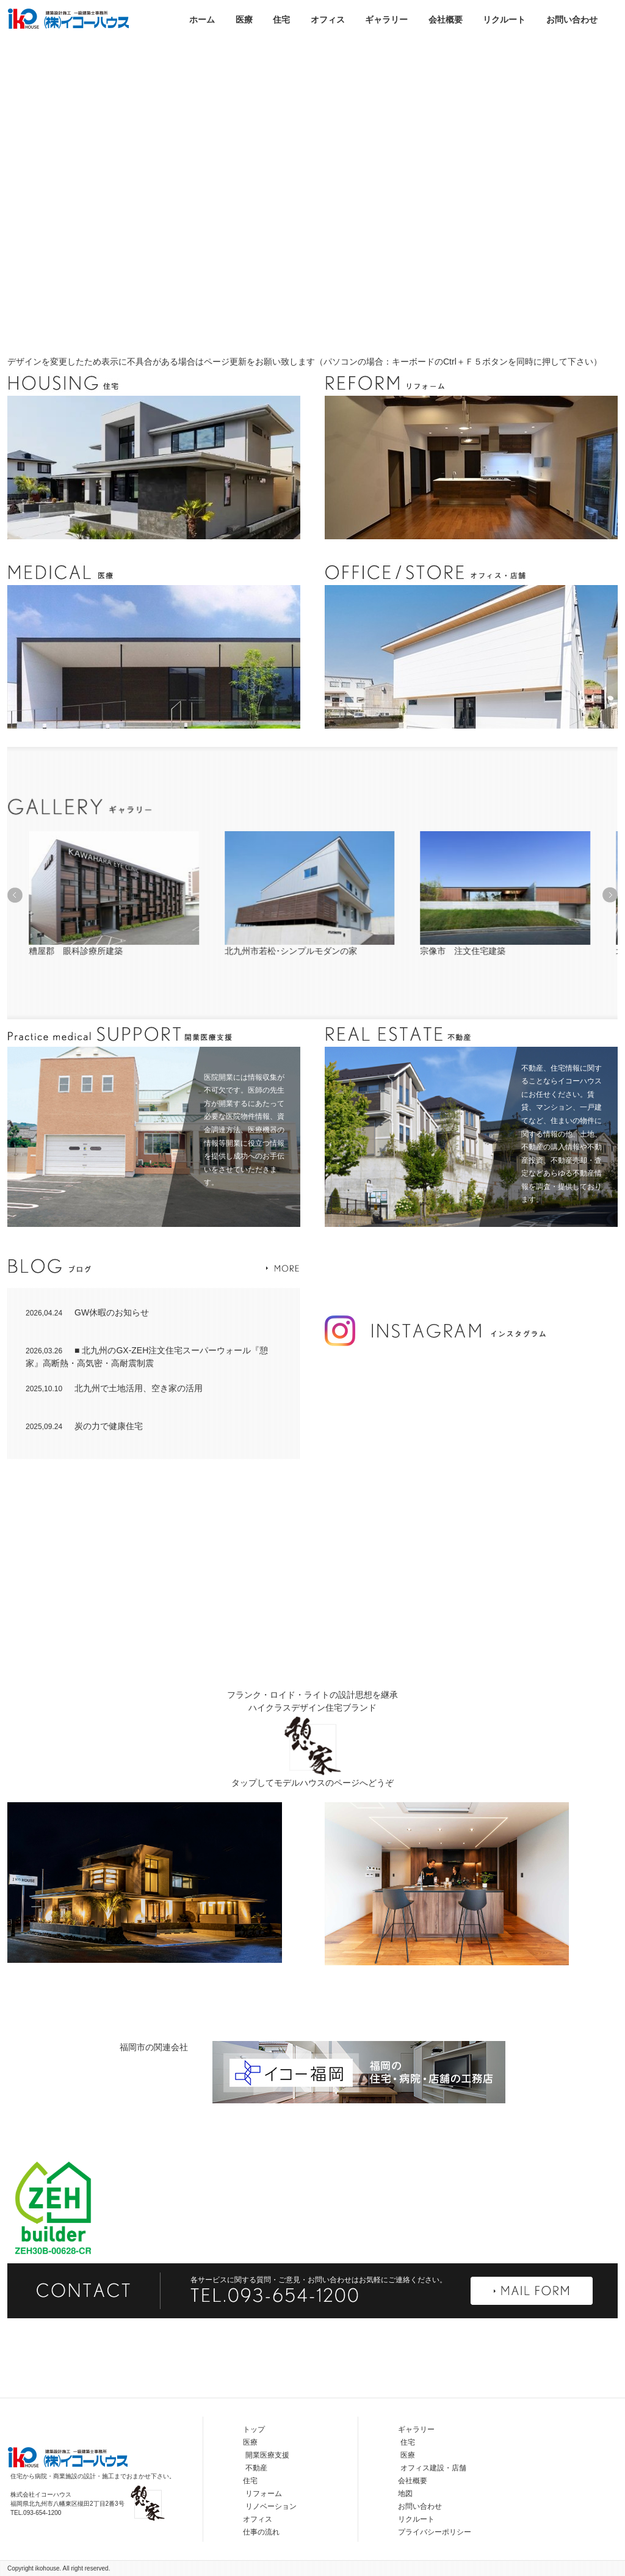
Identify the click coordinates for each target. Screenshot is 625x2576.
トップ (254, 2429)
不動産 (256, 2468)
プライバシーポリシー (434, 2532)
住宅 (281, 19)
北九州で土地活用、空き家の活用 (114, 1388)
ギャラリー (386, 19)
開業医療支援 (267, 2455)
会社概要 (445, 19)
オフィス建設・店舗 (433, 2468)
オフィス (328, 19)
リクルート (504, 19)
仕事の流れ (261, 2532)
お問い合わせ (572, 19)
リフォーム (263, 2493)
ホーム (202, 19)
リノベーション (271, 2506)
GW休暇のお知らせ (87, 1312)
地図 (405, 2493)
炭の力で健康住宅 (84, 1426)
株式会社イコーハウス (68, 18)
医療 (244, 19)
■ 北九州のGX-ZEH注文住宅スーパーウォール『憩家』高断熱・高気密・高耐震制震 (147, 1356)
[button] (15, 895)
